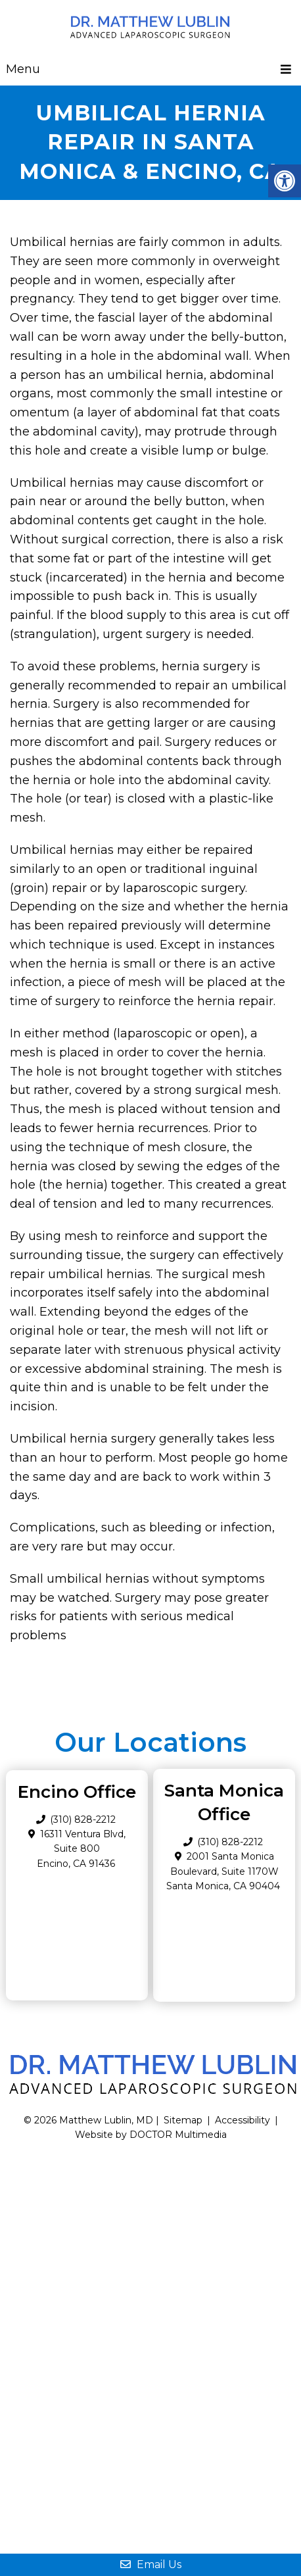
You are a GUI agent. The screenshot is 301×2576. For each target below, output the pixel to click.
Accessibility (242, 2120)
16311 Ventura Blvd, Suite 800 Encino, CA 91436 (81, 1849)
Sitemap (183, 2120)
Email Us (150, 2564)
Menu (23, 69)
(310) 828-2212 (230, 1842)
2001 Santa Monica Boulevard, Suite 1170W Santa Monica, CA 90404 (223, 1871)
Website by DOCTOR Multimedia (151, 2135)
